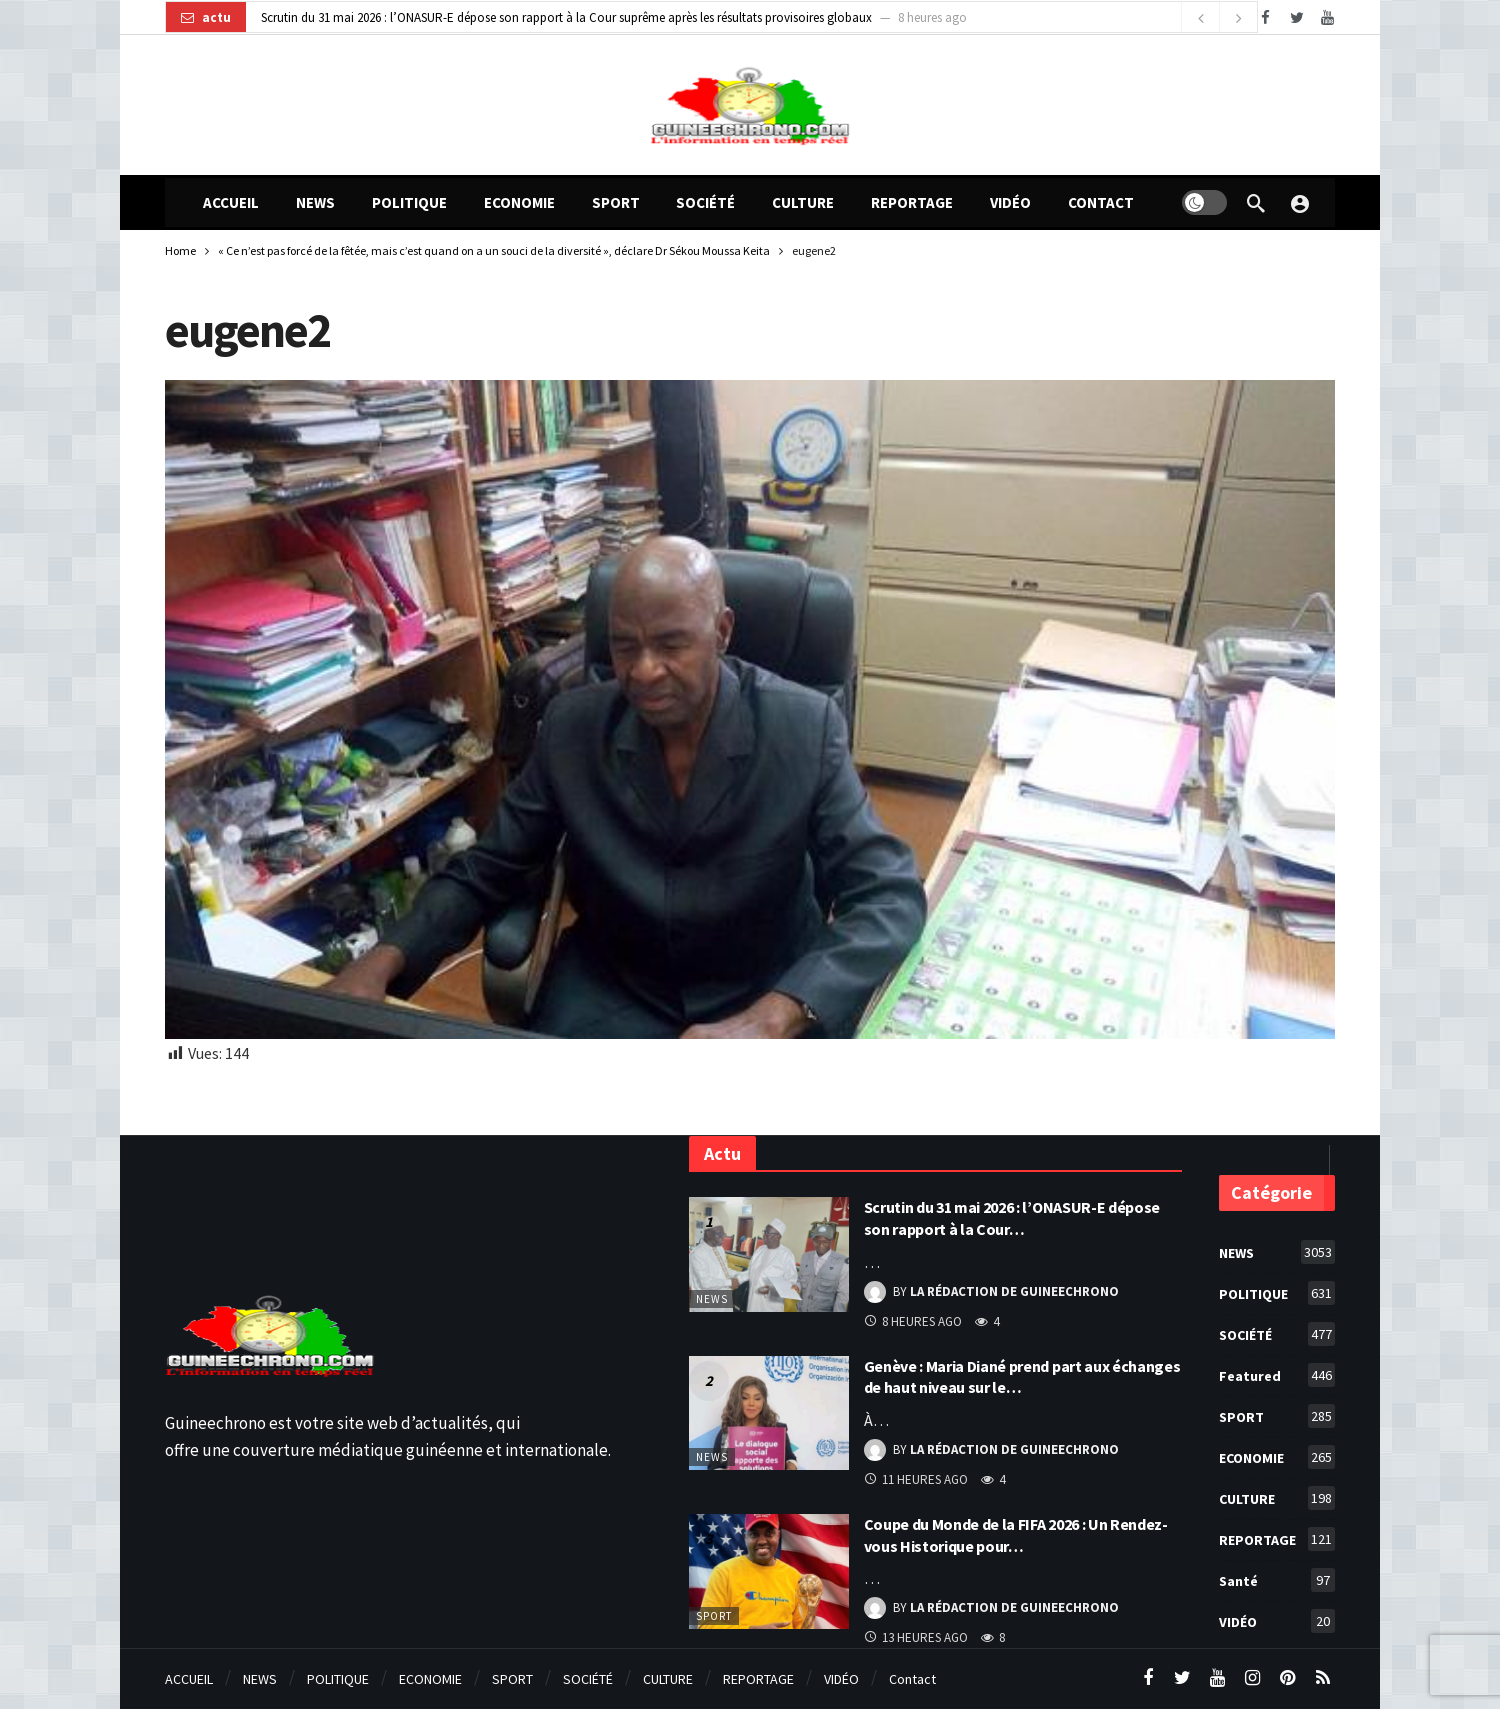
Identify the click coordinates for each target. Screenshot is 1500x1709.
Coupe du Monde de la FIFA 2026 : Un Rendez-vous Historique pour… (1016, 1535)
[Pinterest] (1287, 1678)
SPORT (714, 1616)
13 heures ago (916, 1637)
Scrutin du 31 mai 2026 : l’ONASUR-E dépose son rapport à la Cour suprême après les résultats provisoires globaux (566, 17)
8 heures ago (913, 1321)
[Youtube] (1327, 17)
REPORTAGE (1277, 1539)
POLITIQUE (1277, 1293)
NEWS (712, 1299)
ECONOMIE (1277, 1457)
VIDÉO (1277, 1621)
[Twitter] (1296, 17)
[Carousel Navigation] (1219, 18)
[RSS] (1322, 1678)
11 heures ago (916, 1479)
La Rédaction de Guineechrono (1014, 1291)
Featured (1277, 1375)
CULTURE (1277, 1498)
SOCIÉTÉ (1277, 1334)
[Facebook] (1265, 17)
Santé (1277, 1580)
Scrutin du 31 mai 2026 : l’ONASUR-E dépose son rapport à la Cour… (1012, 1218)
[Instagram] (1252, 1678)
